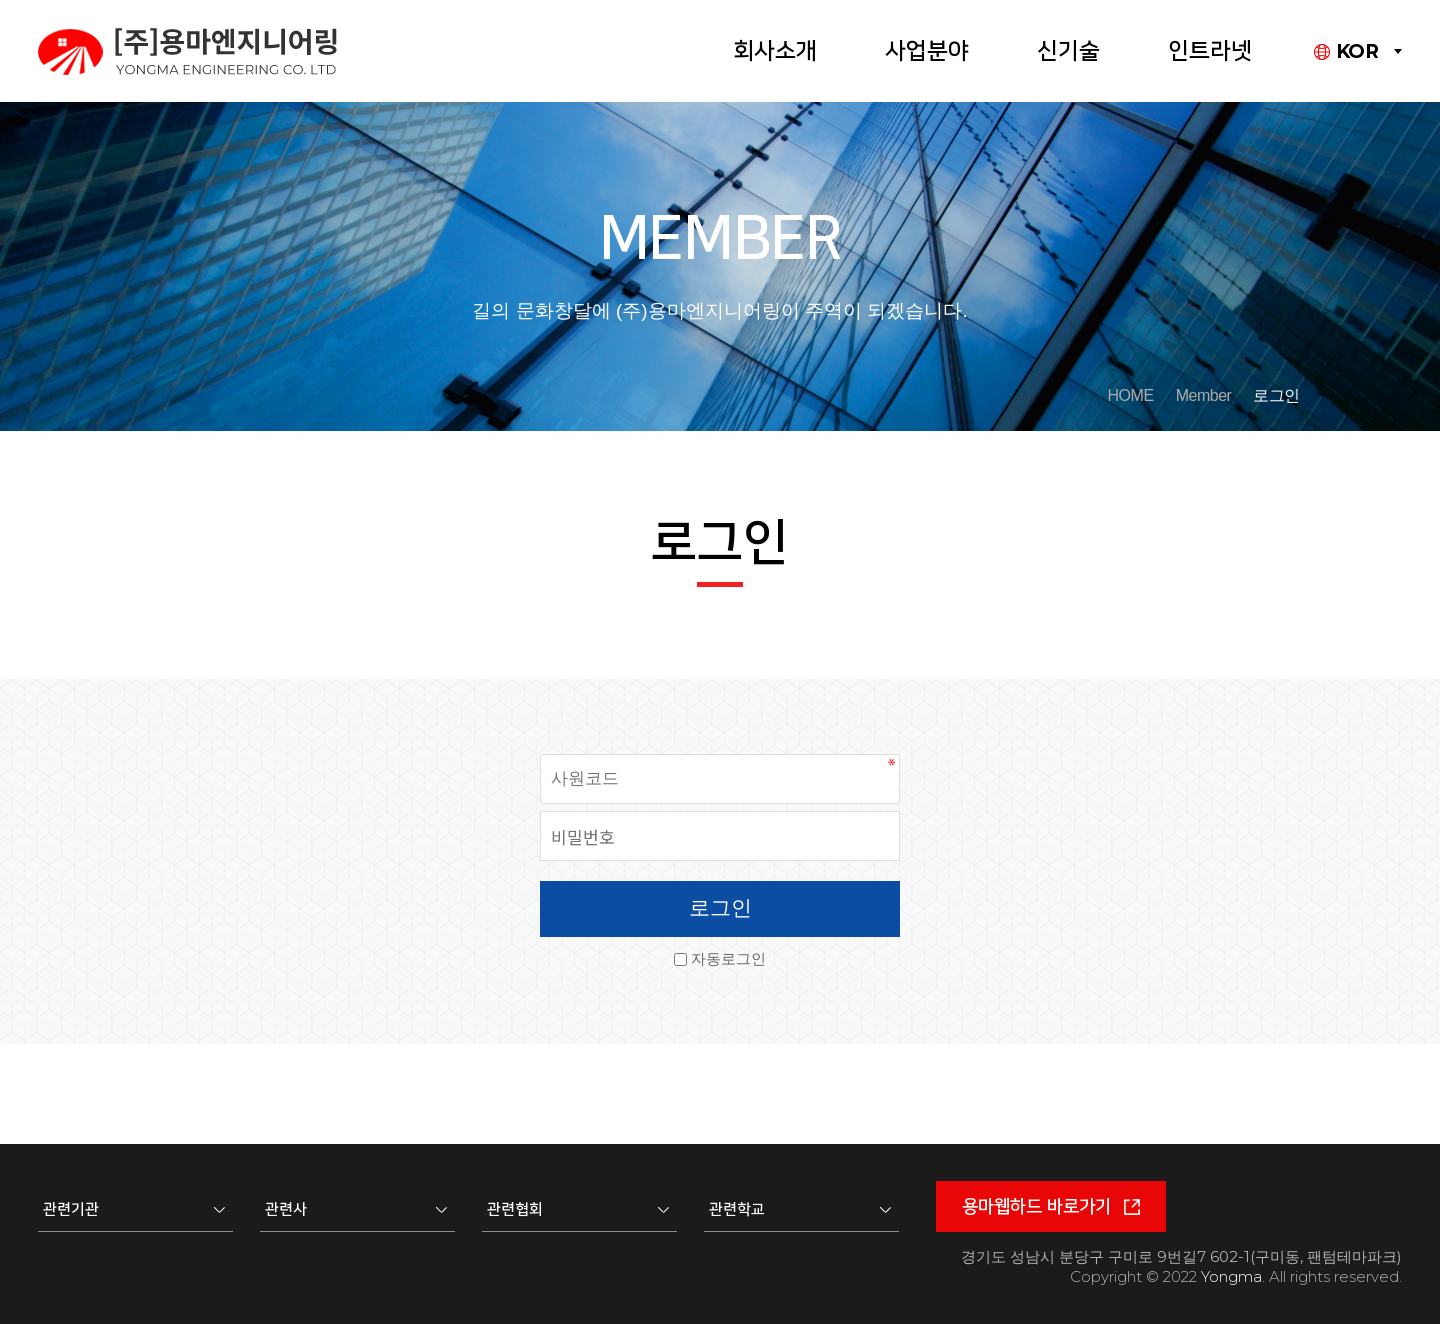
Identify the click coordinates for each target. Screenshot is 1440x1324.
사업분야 (927, 51)
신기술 (1068, 51)
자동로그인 (728, 958)
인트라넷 (1210, 51)
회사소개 (775, 51)
